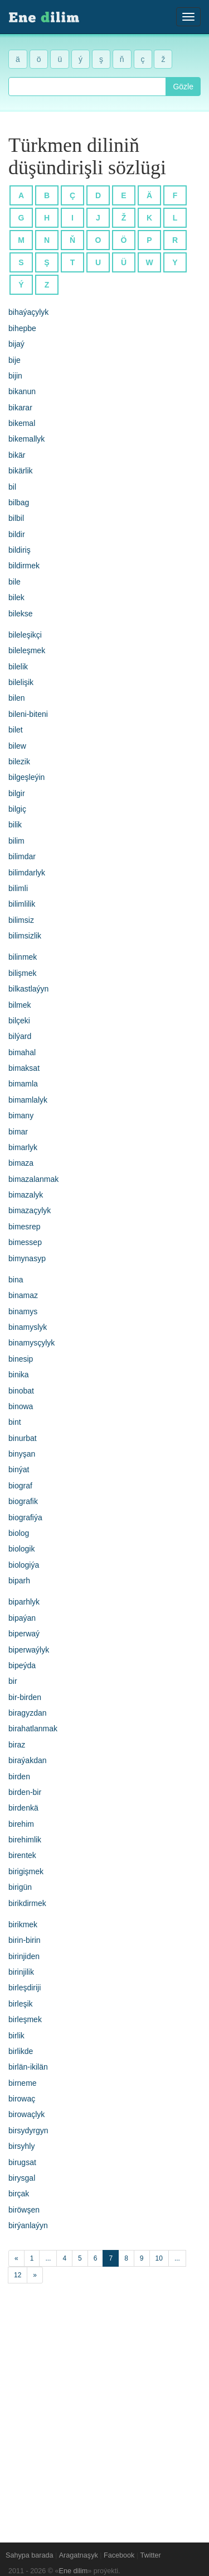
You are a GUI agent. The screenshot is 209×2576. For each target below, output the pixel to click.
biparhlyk (24, 1601)
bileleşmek (26, 650)
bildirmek (24, 565)
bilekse (20, 613)
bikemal (21, 423)
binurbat (22, 1438)
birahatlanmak (32, 1728)
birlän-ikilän (28, 2066)
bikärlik (20, 470)
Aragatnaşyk (78, 2555)
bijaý (16, 343)
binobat (21, 1390)
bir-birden (24, 1697)
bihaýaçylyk (28, 312)
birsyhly (21, 2146)
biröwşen (24, 2209)
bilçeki (19, 1020)
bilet (15, 729)
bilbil (16, 518)
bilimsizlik (24, 935)
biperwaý (24, 1633)
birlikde (20, 2051)
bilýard (19, 1036)
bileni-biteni (28, 714)
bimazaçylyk (29, 1210)
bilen (16, 697)
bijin (15, 375)
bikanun (22, 391)
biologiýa (23, 1564)
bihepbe (22, 328)
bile (14, 581)
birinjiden (24, 1956)
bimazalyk (25, 1194)
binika (18, 1374)
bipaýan (22, 1617)
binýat (18, 1469)
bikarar (20, 407)
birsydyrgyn (28, 2130)
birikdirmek (27, 1903)
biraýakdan (27, 1760)
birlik (16, 2035)
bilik (15, 824)
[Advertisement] (104, 2407)
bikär (16, 455)
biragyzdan (27, 1712)
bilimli (18, 888)
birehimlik (24, 1839)
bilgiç (17, 809)
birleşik (20, 2003)
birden (19, 1776)
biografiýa (25, 1517)
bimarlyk (22, 1147)
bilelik (18, 666)
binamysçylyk (31, 1342)
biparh (19, 1580)
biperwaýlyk (28, 1649)
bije (14, 360)
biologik (21, 1548)
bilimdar (22, 856)
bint (14, 1422)
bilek (16, 597)
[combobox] (87, 86)
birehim (21, 1824)
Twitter (150, 2555)
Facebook (119, 2555)
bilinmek (22, 956)
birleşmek (25, 2019)
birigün (20, 1887)
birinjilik (21, 1971)
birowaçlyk (26, 2114)
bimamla (23, 1083)
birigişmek (25, 1871)
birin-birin (24, 1940)
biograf (20, 1485)
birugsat (22, 2162)
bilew (17, 745)
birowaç (21, 2098)
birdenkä (23, 1807)
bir (12, 1681)
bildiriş (19, 549)
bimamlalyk (27, 1099)
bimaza (20, 1162)
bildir (16, 534)
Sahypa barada (29, 2555)
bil (12, 486)
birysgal (21, 2177)
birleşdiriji (24, 1987)
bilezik (19, 761)
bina (15, 1279)
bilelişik (20, 682)
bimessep (25, 1242)
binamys (22, 1311)
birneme (22, 2083)
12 (17, 2275)
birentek (22, 1855)
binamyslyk (27, 1327)
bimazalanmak (33, 1179)
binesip (20, 1358)
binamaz (23, 1295)
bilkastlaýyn (28, 988)
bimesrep (24, 1226)
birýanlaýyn (28, 2225)
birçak (18, 2193)
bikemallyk (26, 438)
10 (159, 2258)
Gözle (183, 86)
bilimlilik (21, 903)
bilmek (19, 1004)
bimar (18, 1131)
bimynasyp (27, 1258)
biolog (18, 1533)
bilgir (16, 793)
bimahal (22, 1052)
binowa (20, 1406)
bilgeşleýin (26, 777)
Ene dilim (73, 2571)
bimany (20, 1115)
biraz (16, 1744)
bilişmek (22, 973)
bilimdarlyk (26, 872)
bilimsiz (21, 920)
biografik (23, 1501)
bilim (16, 840)
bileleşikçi (25, 634)
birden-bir (24, 1792)
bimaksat (24, 1068)
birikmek (22, 1924)
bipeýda (22, 1665)
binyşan (21, 1453)
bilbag (18, 502)
